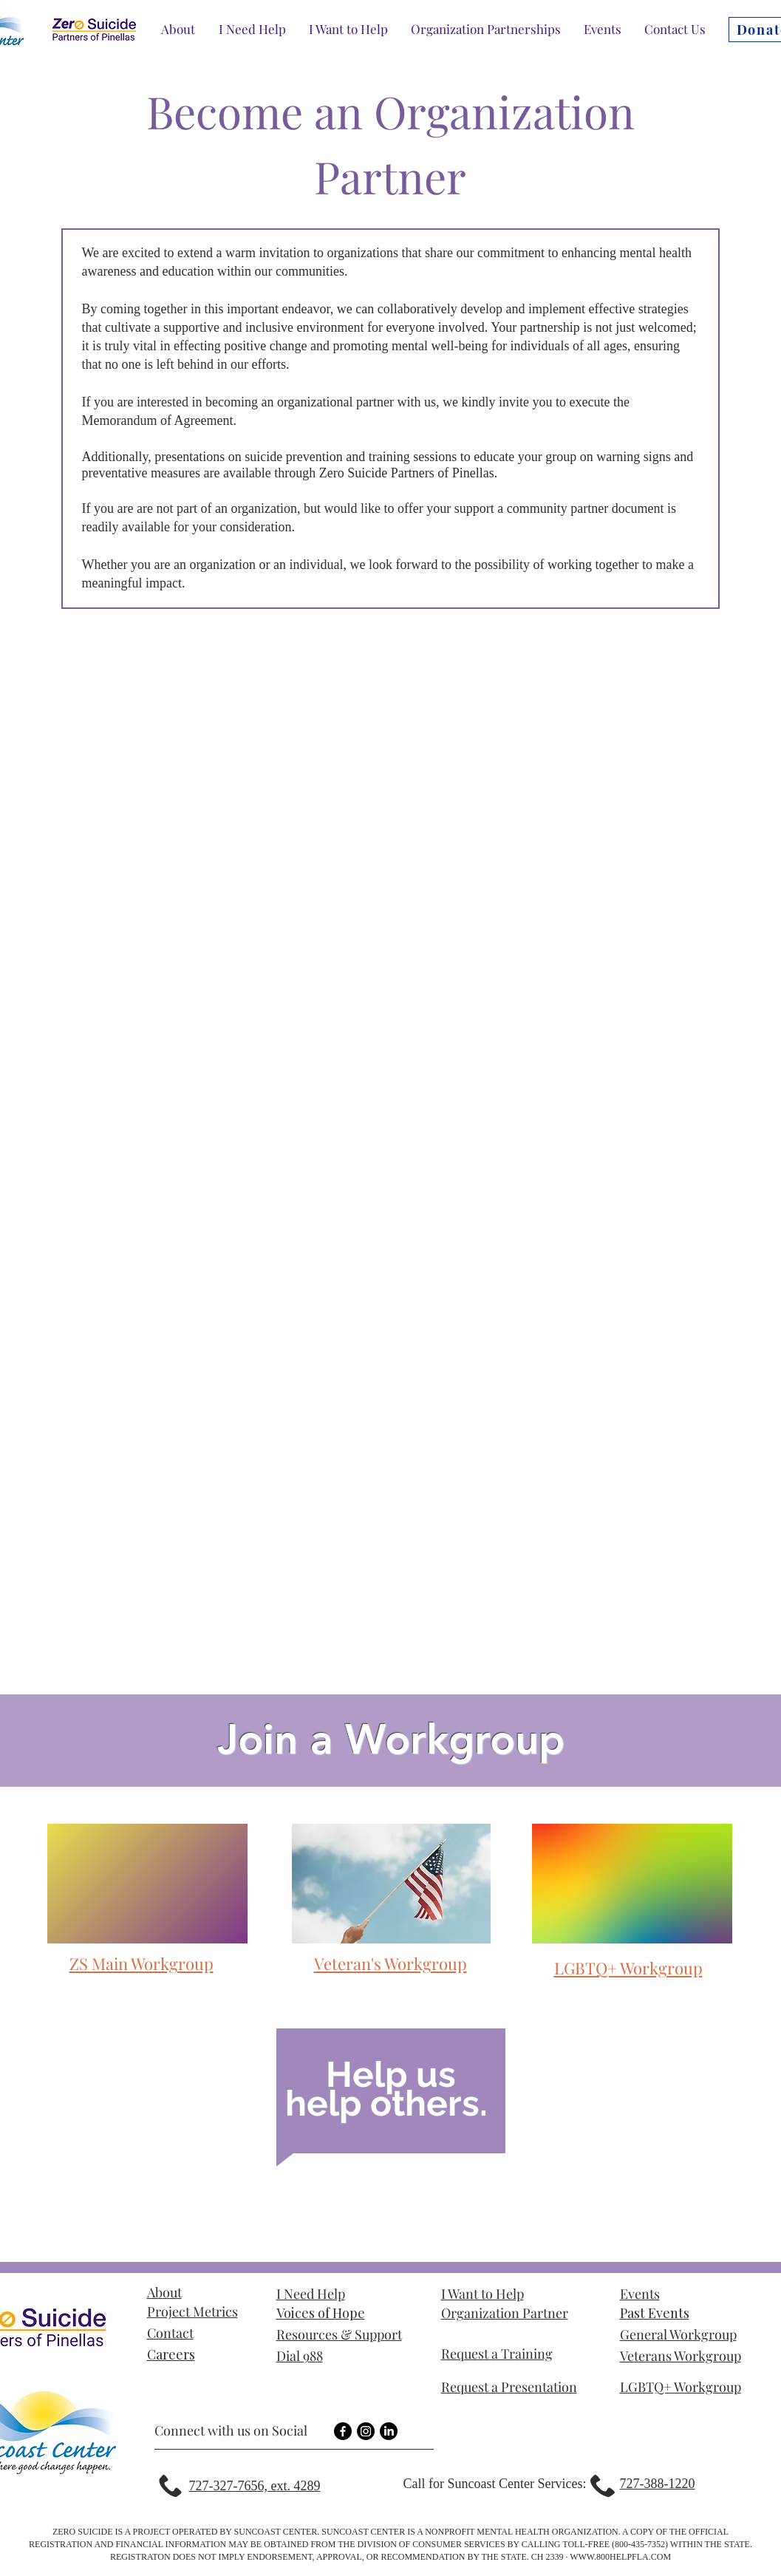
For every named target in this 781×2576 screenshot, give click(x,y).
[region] (390, 2099)
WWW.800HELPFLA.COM (620, 2557)
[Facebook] (343, 2431)
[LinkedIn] (389, 2431)
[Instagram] (366, 2431)
